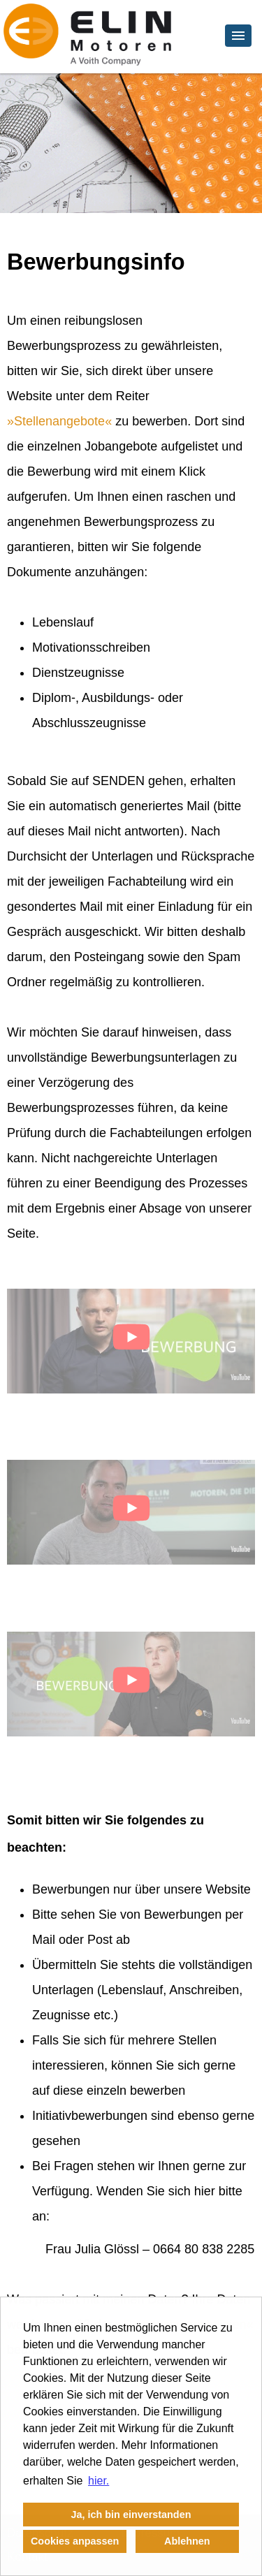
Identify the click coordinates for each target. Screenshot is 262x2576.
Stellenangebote (59, 421)
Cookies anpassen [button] (75, 2541)
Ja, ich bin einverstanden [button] (131, 2514)
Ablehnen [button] (187, 2541)
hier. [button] (98, 2481)
